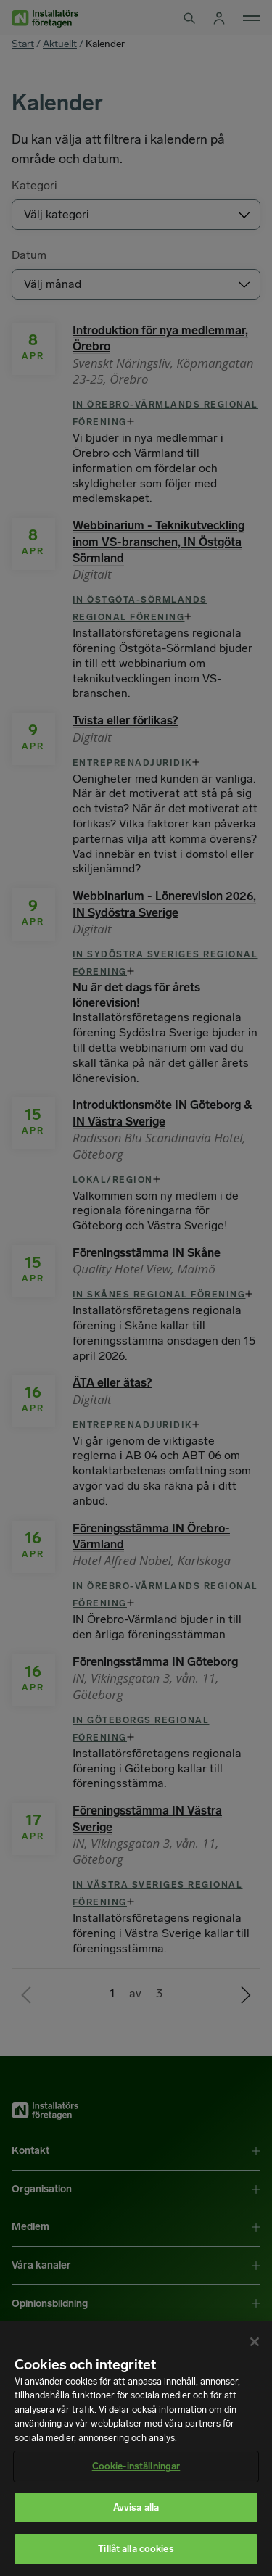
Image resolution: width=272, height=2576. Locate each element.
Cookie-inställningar (136, 2466)
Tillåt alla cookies (135, 2548)
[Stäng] (255, 2342)
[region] (136, 2448)
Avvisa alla (136, 2507)
